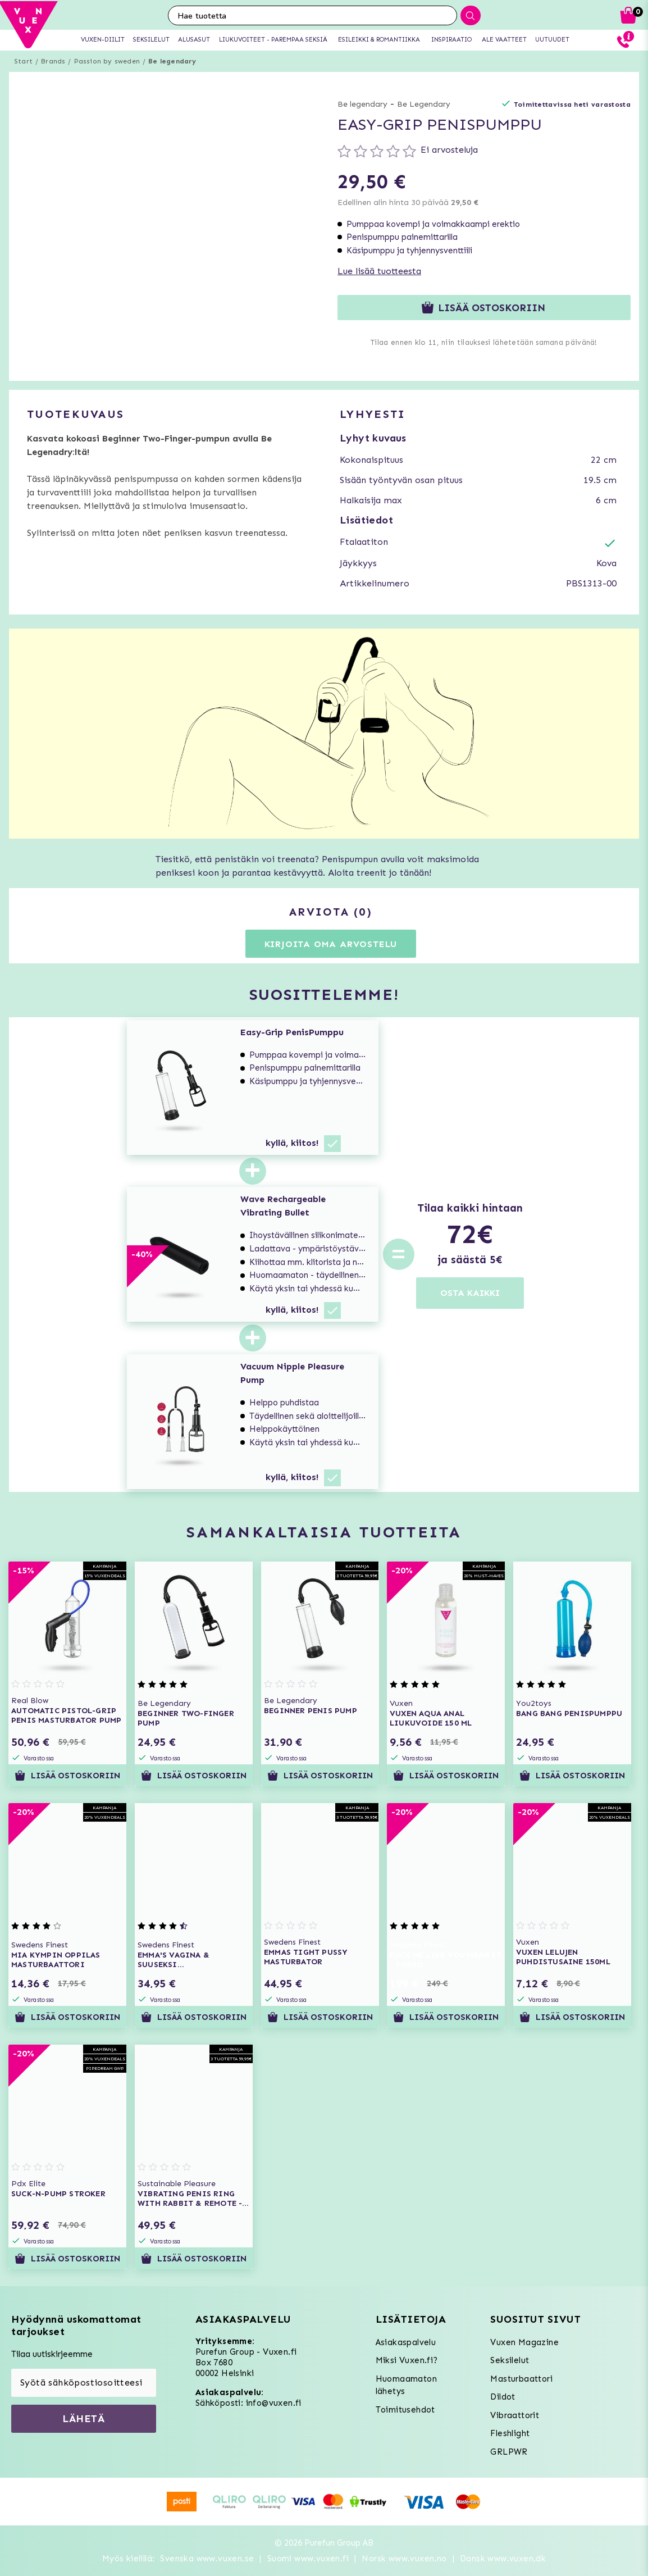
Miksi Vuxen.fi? (407, 2360)
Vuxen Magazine (524, 2342)
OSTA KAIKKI (470, 1292)
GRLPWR (508, 2452)
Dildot (502, 2397)
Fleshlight (510, 2433)
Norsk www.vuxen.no (404, 2559)
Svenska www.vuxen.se (207, 2559)
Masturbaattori (521, 2379)
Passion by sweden (107, 61)
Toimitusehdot (405, 2410)
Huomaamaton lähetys (406, 2385)
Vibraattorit (514, 2415)
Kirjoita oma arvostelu (331, 944)
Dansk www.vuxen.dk (503, 2559)
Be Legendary (423, 104)
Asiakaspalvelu (406, 2342)
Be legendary (172, 61)
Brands (53, 61)
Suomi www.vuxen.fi (308, 2559)
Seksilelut (509, 2360)
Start (23, 61)
